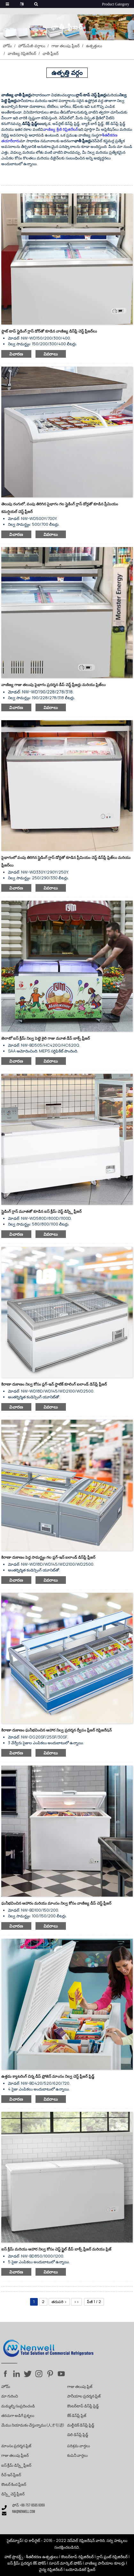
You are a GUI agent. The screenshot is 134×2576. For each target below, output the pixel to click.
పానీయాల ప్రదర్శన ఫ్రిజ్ (84, 2396)
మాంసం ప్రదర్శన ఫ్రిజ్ (16, 2446)
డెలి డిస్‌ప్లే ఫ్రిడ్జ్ (77, 2435)
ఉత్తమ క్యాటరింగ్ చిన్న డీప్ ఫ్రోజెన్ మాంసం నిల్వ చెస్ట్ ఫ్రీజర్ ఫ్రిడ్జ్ (47, 2076)
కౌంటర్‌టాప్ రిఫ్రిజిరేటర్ (77, 2556)
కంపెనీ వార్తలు (77, 2456)
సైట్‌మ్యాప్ (14, 2540)
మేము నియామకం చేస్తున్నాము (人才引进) (32, 2425)
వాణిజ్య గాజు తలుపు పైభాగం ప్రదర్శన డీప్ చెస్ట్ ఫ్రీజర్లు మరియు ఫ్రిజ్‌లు (53, 684)
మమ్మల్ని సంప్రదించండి (18, 2406)
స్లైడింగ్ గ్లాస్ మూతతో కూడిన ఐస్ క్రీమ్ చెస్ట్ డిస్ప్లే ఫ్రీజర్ (41, 1211)
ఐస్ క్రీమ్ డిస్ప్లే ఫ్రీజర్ (16, 2466)
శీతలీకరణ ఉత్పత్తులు (42, 2556)
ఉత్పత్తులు (94, 45)
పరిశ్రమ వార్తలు (78, 2446)
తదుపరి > (59, 2301)
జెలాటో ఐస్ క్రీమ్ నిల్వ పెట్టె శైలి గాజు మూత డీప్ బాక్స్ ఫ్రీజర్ (45, 1038)
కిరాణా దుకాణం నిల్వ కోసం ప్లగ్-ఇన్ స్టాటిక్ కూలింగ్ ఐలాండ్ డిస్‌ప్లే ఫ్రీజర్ (54, 1384)
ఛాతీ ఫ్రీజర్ (51, 53)
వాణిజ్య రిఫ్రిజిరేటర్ (22, 53)
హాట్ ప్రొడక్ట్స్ (13, 2556)
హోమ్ (7, 45)
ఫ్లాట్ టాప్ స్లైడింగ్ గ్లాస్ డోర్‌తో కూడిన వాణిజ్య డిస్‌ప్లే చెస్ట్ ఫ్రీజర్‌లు (49, 331)
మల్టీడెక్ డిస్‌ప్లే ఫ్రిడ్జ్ (80, 2425)
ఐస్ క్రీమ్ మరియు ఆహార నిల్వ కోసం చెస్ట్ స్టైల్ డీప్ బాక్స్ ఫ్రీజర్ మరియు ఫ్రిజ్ (56, 2249)
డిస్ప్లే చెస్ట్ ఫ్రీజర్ (13, 2494)
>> (76, 2301)
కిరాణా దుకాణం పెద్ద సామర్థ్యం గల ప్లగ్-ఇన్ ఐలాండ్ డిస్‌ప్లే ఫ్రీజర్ (48, 1557)
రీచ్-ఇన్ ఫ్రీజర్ (11, 2475)
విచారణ (16, 354)
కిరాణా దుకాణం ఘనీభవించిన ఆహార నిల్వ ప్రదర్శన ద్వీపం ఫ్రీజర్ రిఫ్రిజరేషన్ (56, 1730)
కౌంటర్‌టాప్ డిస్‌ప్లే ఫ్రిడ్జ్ (83, 2406)
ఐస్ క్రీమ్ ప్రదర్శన (19, 2563)
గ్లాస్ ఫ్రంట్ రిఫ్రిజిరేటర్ (112, 2556)
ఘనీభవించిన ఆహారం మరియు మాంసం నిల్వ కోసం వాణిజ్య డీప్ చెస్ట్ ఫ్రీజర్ (56, 1903)
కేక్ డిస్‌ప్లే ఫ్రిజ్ (76, 2416)
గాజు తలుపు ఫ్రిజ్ (79, 2387)
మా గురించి (9, 2396)
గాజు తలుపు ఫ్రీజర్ (65, 45)
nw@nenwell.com (23, 2512)
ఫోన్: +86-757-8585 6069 (28, 2505)
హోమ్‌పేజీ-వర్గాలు (31, 45)
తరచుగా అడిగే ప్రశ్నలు (17, 2416)
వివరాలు (50, 354)
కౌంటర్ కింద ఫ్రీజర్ (13, 2485)
